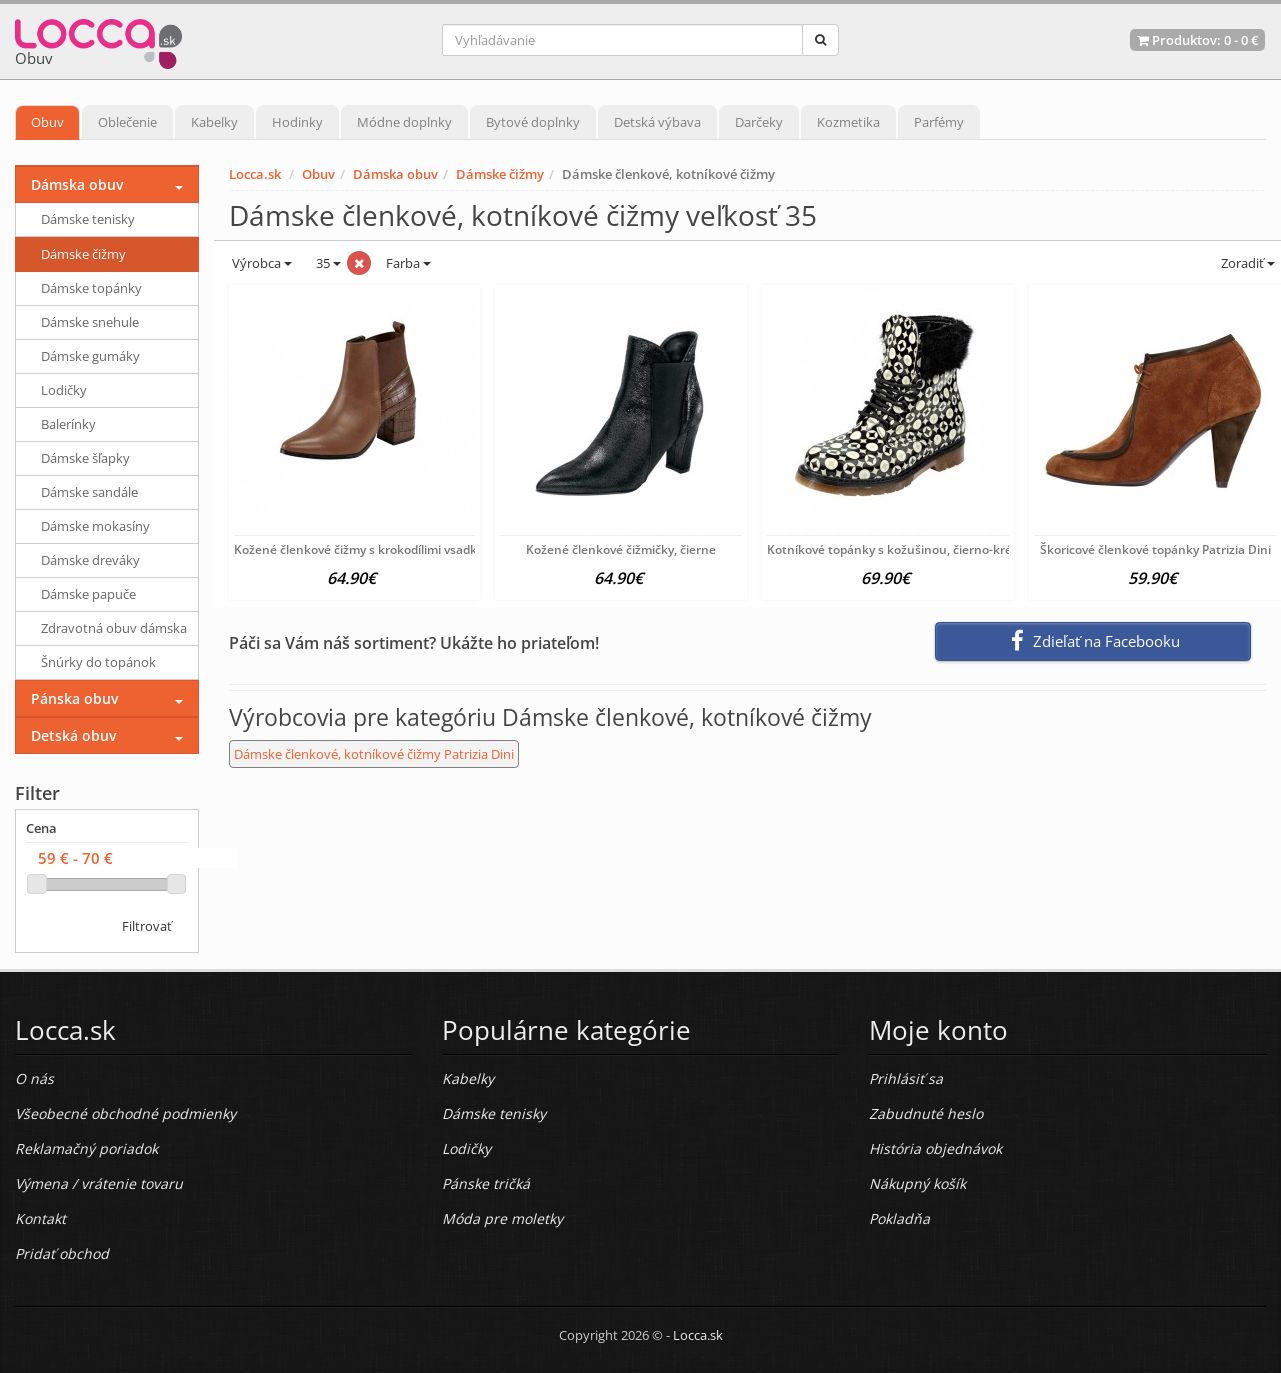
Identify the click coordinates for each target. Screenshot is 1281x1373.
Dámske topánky (91, 288)
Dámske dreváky (90, 560)
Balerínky (68, 424)
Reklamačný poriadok (86, 1148)
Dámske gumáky (90, 356)
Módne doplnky (404, 122)
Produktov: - (1197, 40)
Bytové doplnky (533, 122)
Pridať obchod (62, 1253)
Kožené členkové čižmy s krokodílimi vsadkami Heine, (386, 549)
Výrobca (260, 263)
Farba (408, 263)
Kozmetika (848, 122)
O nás (34, 1078)
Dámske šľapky (85, 458)
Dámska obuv (395, 174)
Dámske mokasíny (95, 526)
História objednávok (935, 1148)
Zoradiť (1246, 263)
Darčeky (759, 122)
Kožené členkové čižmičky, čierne (621, 549)
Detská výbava (657, 122)
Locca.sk (255, 174)
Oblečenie (127, 122)
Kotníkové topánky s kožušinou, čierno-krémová (905, 549)
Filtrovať (147, 926)
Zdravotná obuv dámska (114, 628)
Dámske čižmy (500, 174)
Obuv (47, 122)
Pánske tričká (486, 1183)
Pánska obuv (74, 698)
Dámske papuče (88, 594)
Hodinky (297, 122)
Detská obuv (73, 735)
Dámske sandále (89, 492)
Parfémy (939, 122)
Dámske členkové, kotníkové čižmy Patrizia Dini (374, 754)
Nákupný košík (917, 1183)
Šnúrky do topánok (98, 662)
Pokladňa (899, 1218)
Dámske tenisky (88, 219)
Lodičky (64, 390)
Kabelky (214, 122)
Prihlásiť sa (906, 1078)
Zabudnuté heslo (926, 1113)
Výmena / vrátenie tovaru (99, 1183)
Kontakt (40, 1218)
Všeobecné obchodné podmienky (125, 1113)
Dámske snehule (90, 322)
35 (327, 263)
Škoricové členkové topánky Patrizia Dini (1155, 549)
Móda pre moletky (502, 1218)
